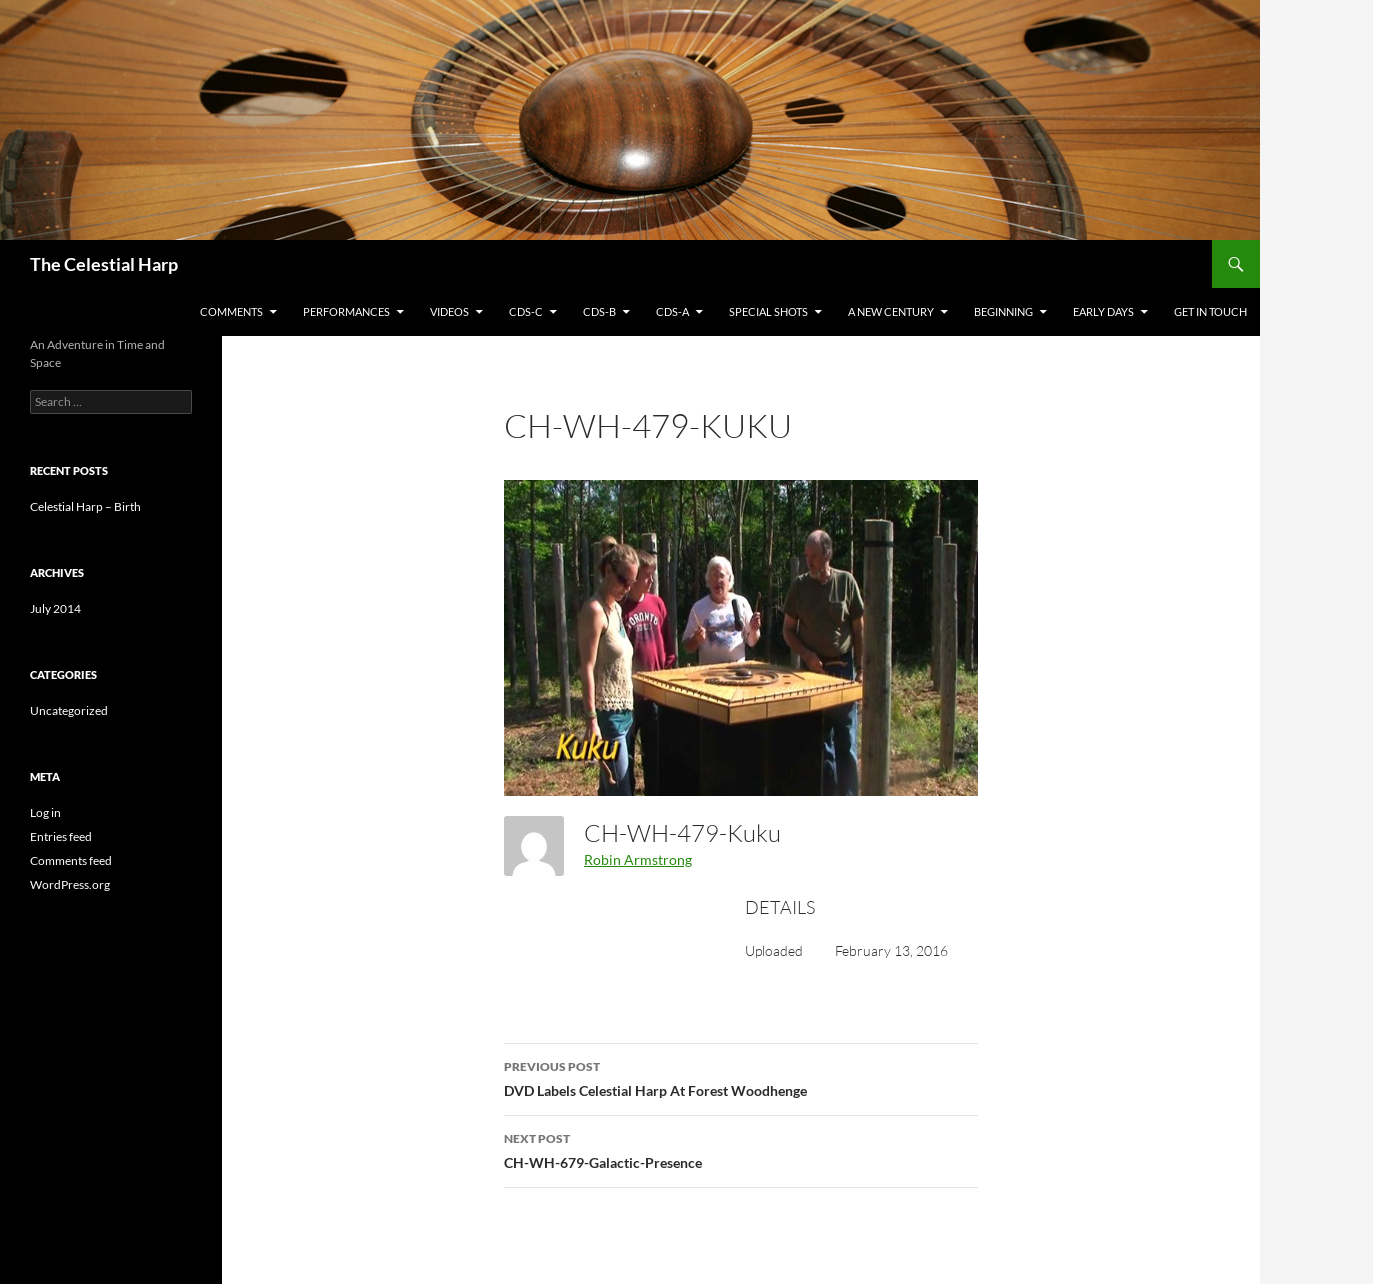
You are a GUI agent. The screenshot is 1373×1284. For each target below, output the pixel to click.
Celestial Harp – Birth (85, 506)
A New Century (891, 311)
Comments (231, 311)
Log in (45, 812)
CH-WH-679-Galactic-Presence (741, 1149)
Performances (346, 311)
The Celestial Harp (104, 264)
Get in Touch (1210, 311)
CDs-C (526, 311)
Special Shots (768, 311)
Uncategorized (69, 710)
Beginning (1003, 311)
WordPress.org (70, 884)
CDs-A (672, 311)
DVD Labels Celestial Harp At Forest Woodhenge (741, 1077)
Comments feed (71, 860)
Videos (449, 311)
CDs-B (599, 311)
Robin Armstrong (638, 859)
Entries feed (61, 836)
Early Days (1103, 311)
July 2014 (55, 608)
